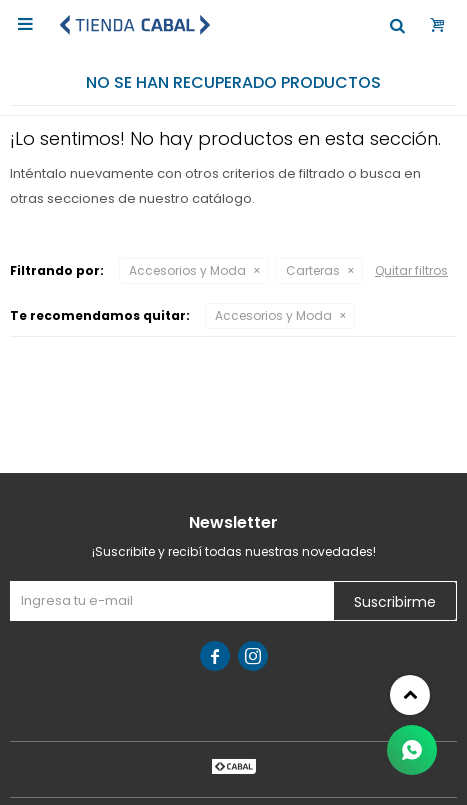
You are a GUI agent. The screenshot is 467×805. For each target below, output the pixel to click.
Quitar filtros (411, 270)
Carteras (313, 270)
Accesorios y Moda (187, 270)
